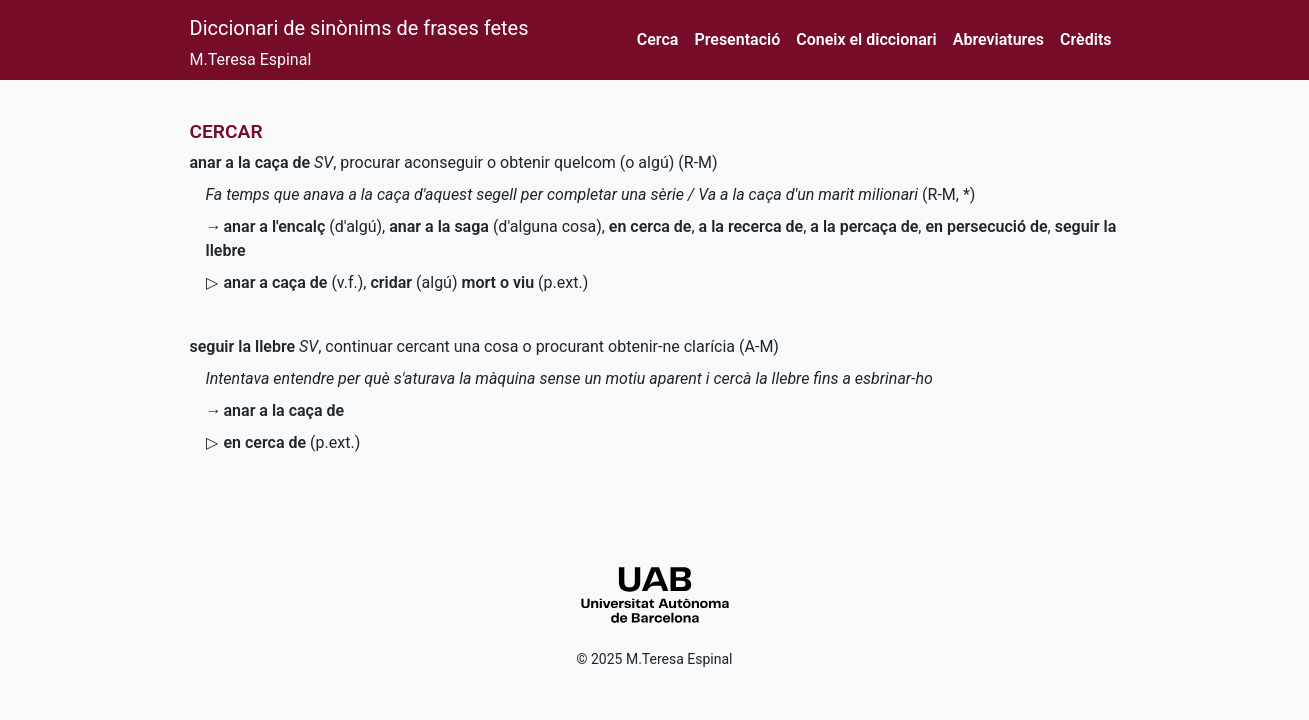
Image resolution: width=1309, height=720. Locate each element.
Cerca (658, 39)
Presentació (737, 39)
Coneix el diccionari (866, 39)
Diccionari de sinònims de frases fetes (359, 28)
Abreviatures (998, 39)
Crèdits (1085, 39)
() (292, 442)
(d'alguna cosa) (495, 226)
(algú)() (479, 282)
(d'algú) (303, 226)
